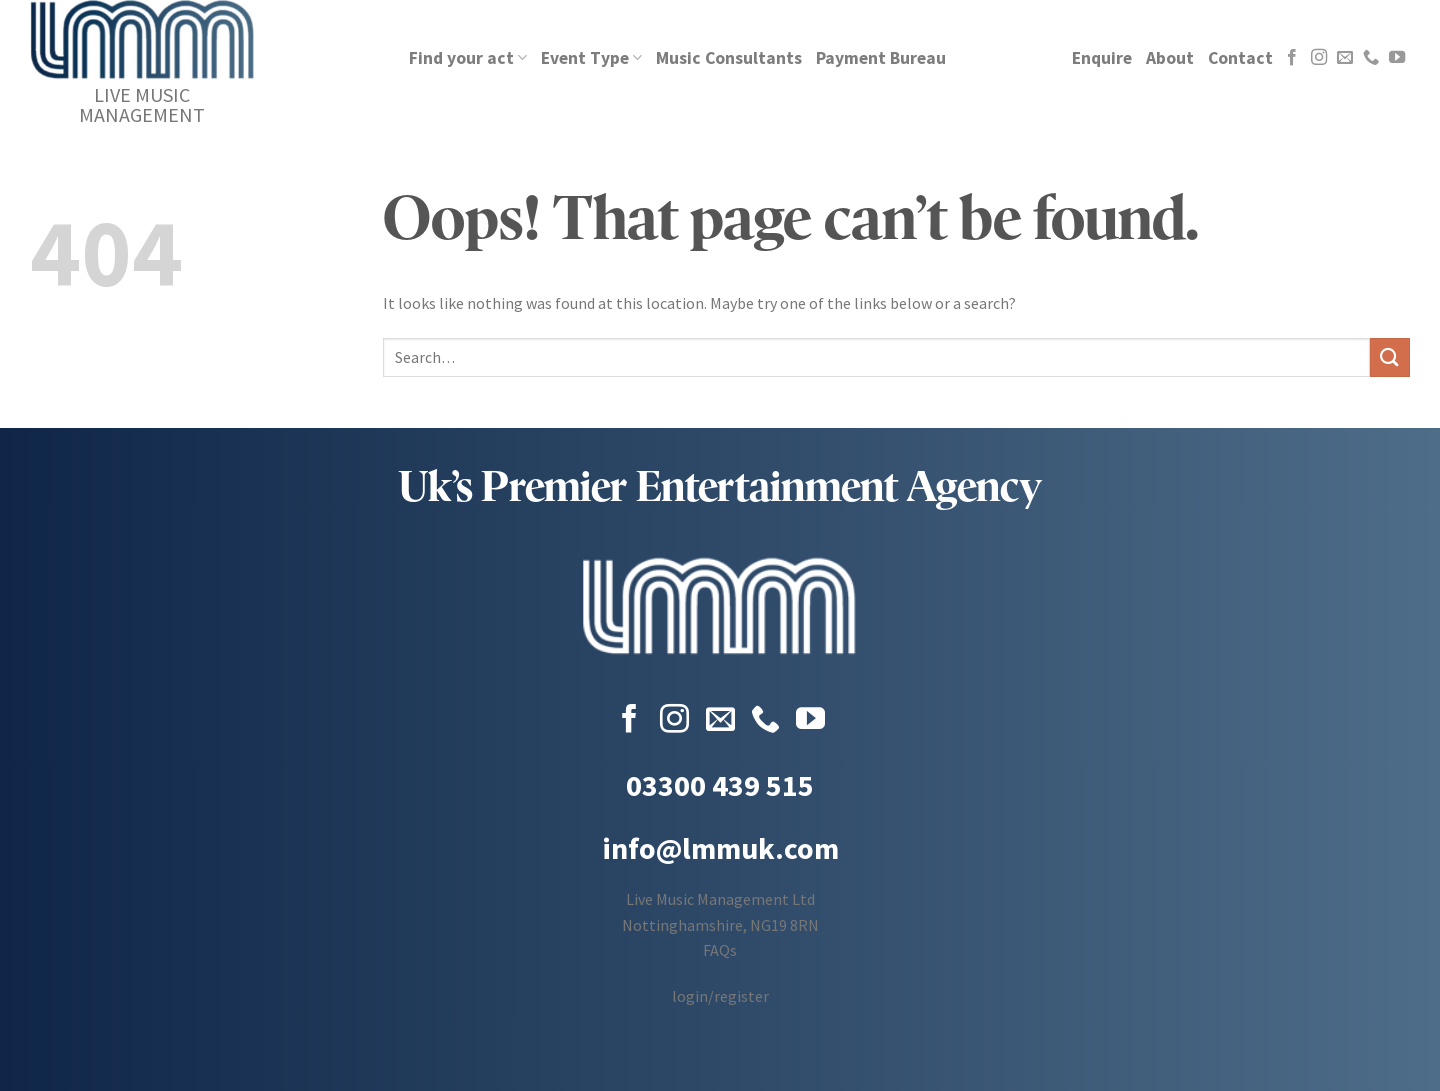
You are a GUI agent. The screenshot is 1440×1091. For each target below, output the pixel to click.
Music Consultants (729, 58)
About (1170, 58)
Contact (1240, 58)
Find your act (468, 58)
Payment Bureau (881, 58)
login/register (720, 996)
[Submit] (1390, 357)
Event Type (591, 58)
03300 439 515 (720, 785)
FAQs (720, 950)
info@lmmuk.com (720, 848)
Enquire (1102, 58)
